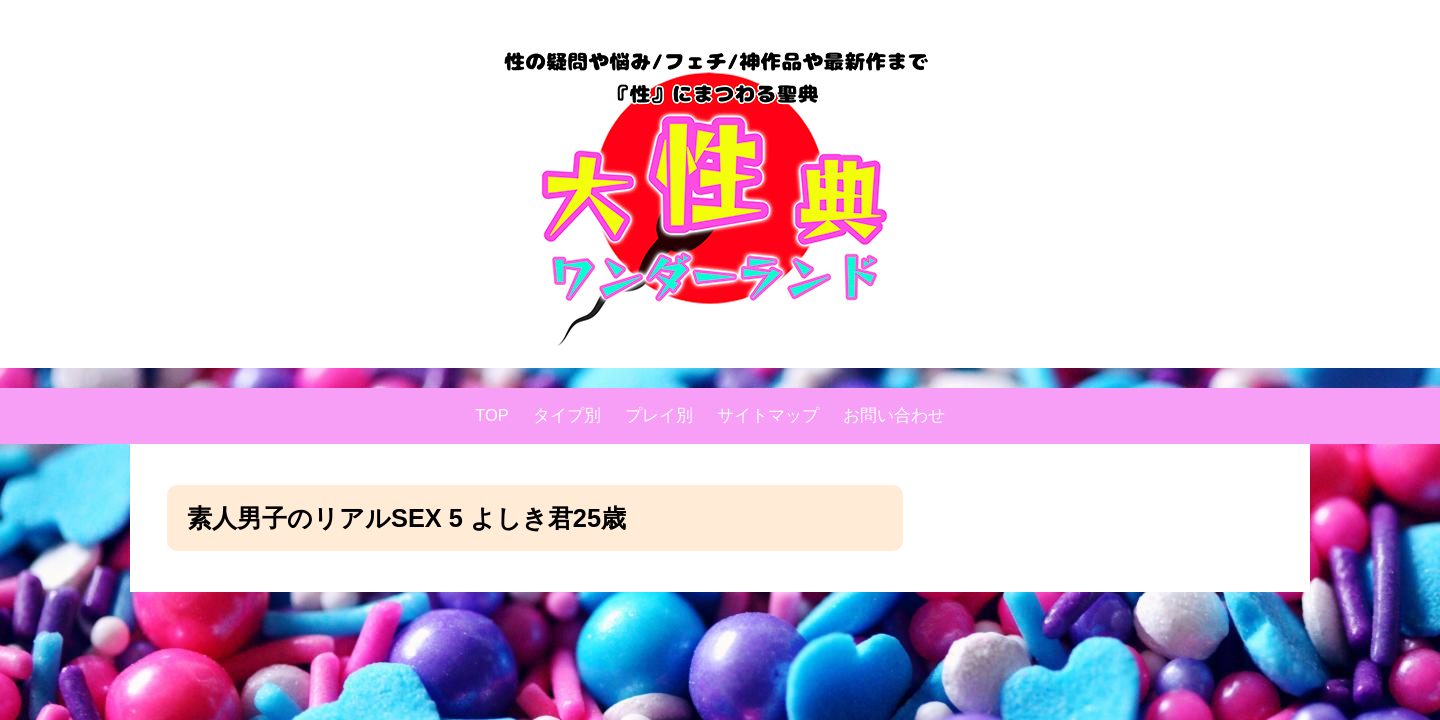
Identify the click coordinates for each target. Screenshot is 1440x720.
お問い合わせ (894, 415)
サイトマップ (768, 415)
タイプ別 (567, 415)
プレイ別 (659, 415)
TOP (492, 415)
